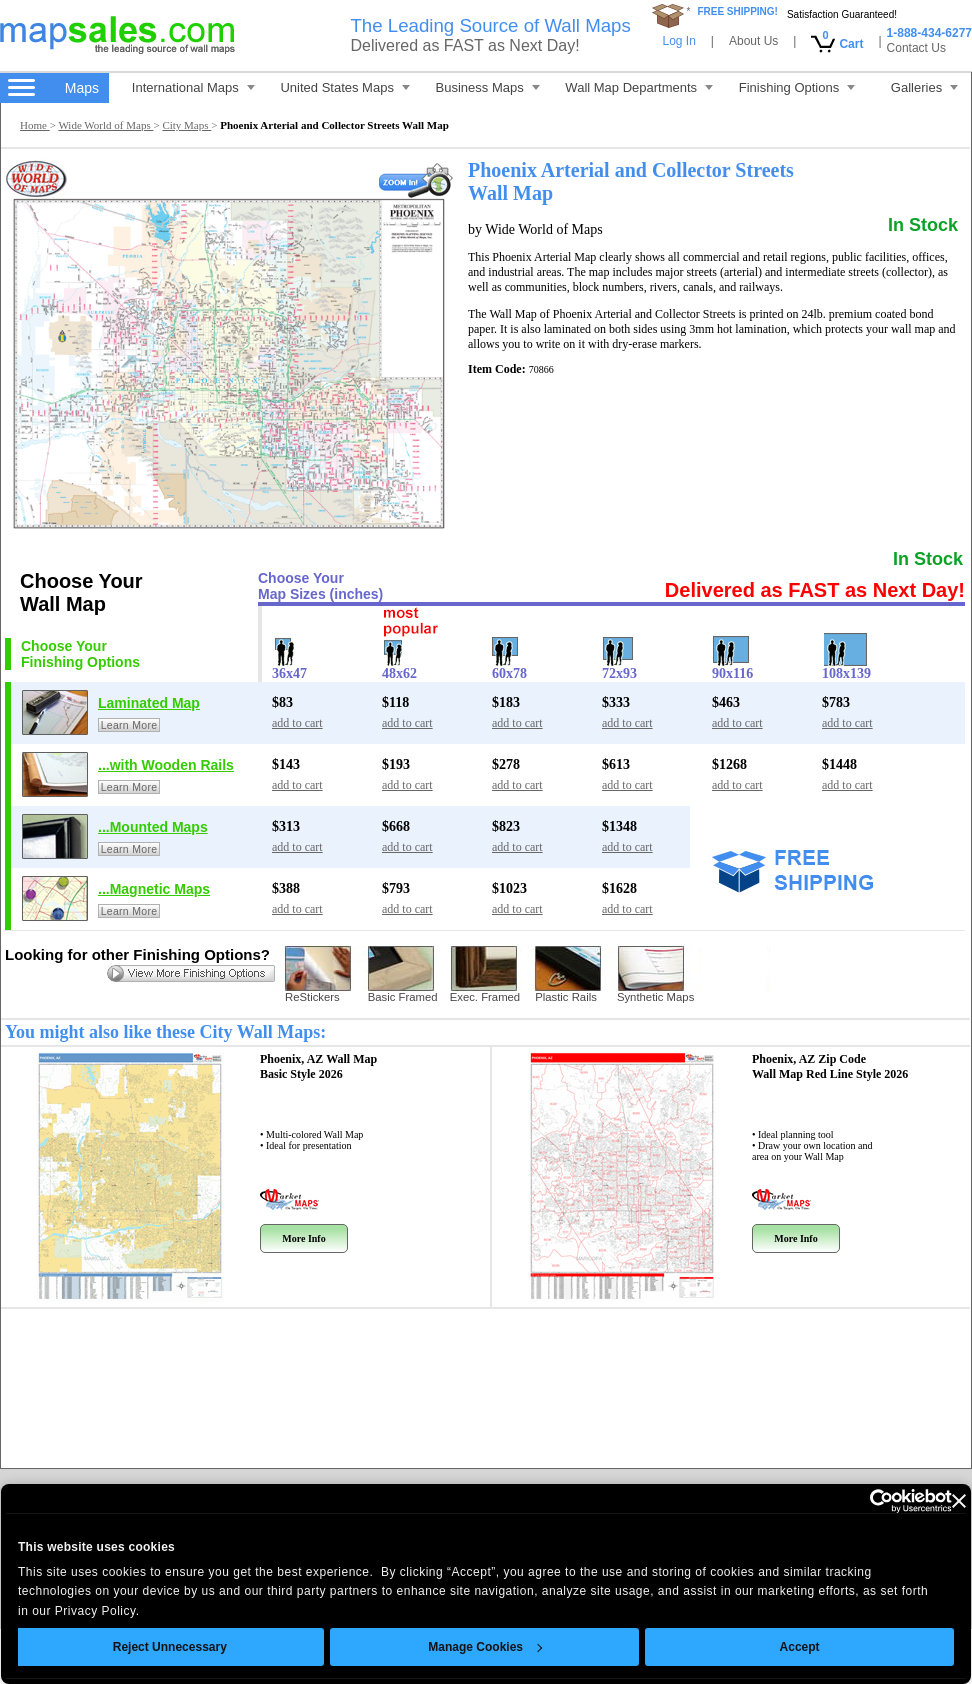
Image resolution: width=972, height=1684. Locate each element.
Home (35, 125)
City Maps (186, 125)
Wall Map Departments (639, 87)
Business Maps (488, 87)
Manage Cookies (457, 1647)
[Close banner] (930, 1501)
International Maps (193, 87)
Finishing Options (797, 87)
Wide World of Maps (105, 125)
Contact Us (916, 48)
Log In (678, 41)
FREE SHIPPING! (737, 11)
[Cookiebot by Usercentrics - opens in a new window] (835, 1501)
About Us (753, 41)
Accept (771, 1647)
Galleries (924, 87)
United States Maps (344, 87)
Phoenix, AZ (318, 1066)
